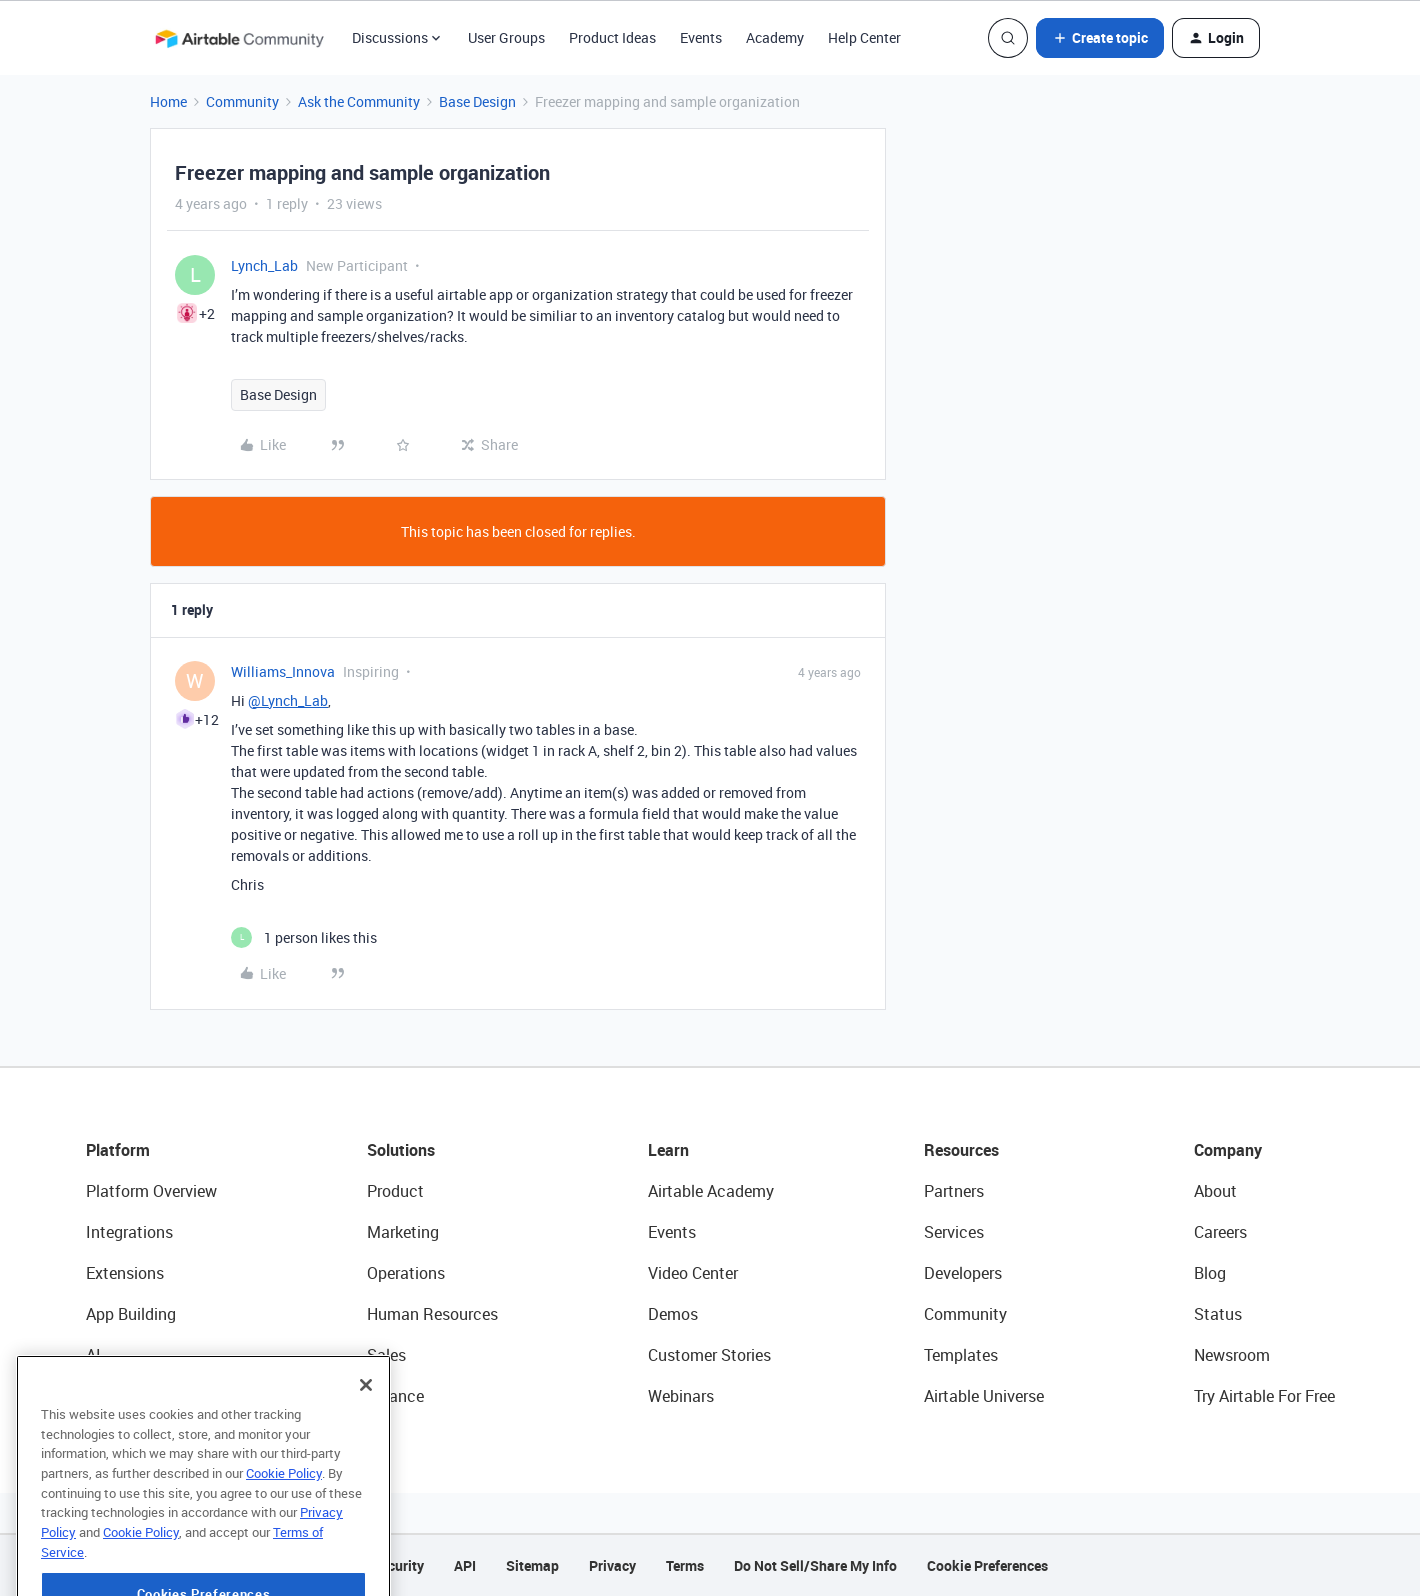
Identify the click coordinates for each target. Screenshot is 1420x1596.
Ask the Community (359, 101)
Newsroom (1232, 1355)
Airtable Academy (711, 1191)
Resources (961, 1150)
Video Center (693, 1273)
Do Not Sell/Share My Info (815, 1565)
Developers (963, 1273)
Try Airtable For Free (1264, 1396)
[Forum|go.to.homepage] (239, 38)
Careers (1220, 1232)
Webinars (681, 1396)
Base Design (477, 101)
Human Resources (432, 1314)
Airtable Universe (984, 1396)
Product (395, 1191)
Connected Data (144, 1396)
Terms (685, 1565)
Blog (1210, 1273)
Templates (961, 1355)
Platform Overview (151, 1191)
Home (168, 101)
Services (954, 1232)
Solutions (401, 1150)
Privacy (612, 1565)
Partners (954, 1191)
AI (93, 1355)
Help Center (864, 37)
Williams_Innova (283, 671)
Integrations (129, 1232)
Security (398, 1565)
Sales (386, 1355)
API (465, 1565)
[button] (1100, 38)
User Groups (506, 37)
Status (1218, 1314)
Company (1228, 1150)
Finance (395, 1396)
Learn (668, 1150)
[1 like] (304, 937)
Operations (406, 1273)
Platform (118, 1150)
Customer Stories (709, 1355)
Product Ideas (612, 37)
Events (701, 37)
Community (242, 101)
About (1215, 1191)
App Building (131, 1314)
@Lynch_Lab (288, 700)
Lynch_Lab (264, 265)
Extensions (125, 1273)
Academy (775, 37)
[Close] (366, 1439)
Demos (673, 1314)
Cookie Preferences (987, 1565)
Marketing (403, 1232)
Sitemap (532, 1565)
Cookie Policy (284, 1527)
